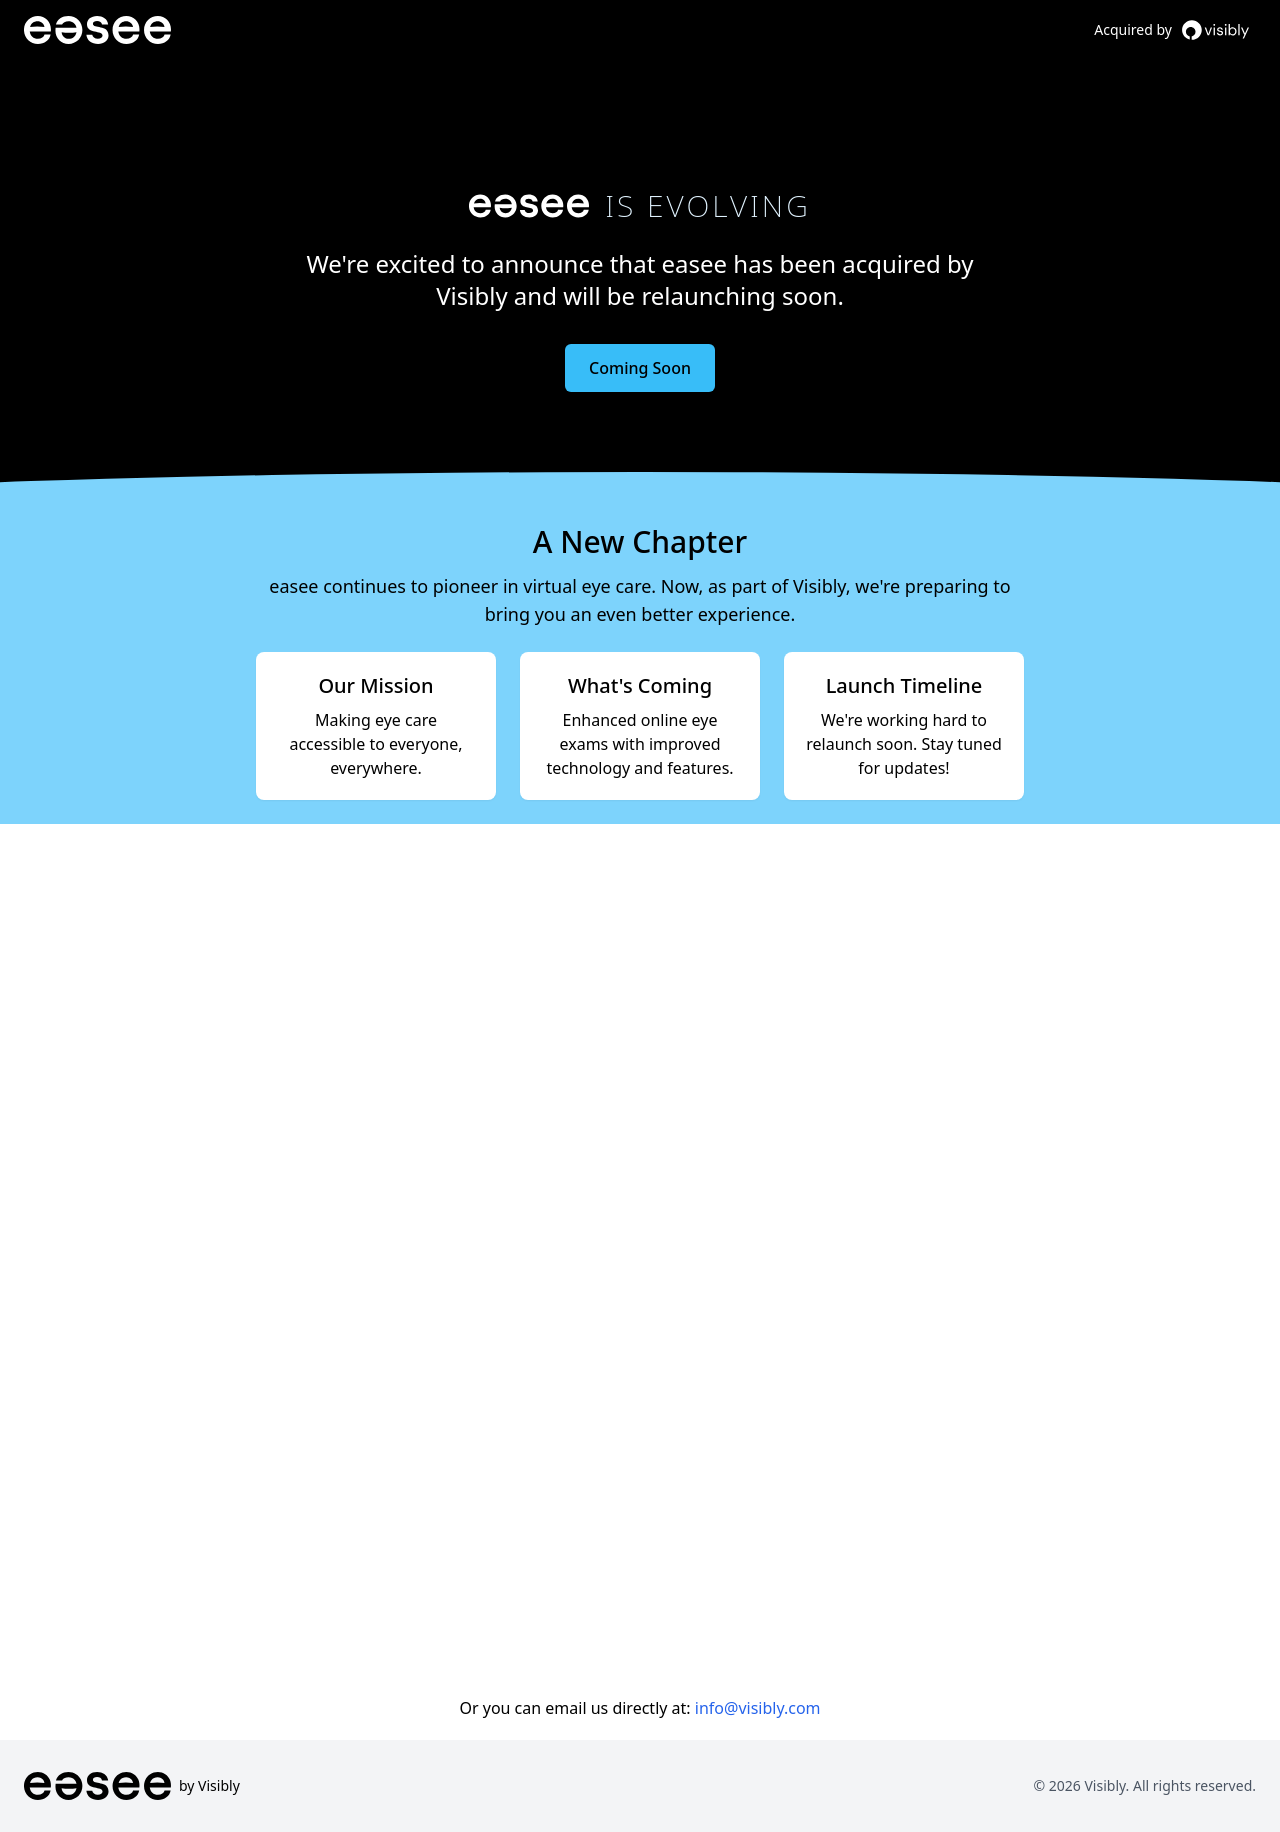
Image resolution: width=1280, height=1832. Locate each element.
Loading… (640, 1254)
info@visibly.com (758, 1708)
